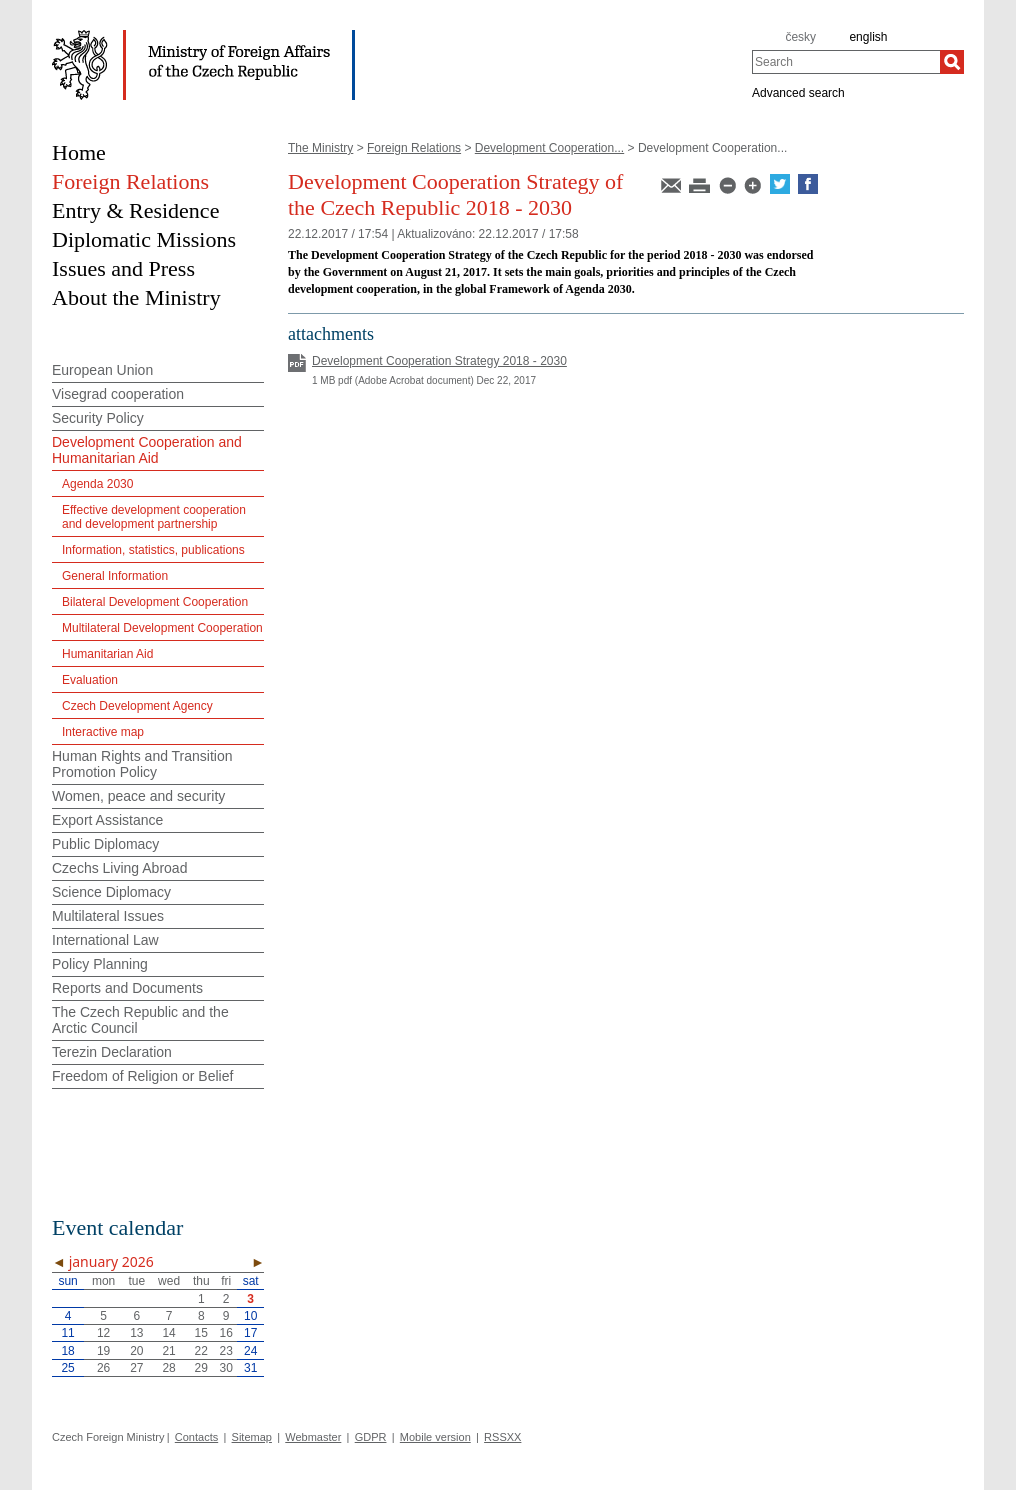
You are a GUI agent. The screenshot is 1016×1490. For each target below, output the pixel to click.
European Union (102, 370)
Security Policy (98, 418)
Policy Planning (100, 964)
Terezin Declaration (112, 1052)
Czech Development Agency (137, 706)
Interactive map (103, 732)
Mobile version (435, 1437)
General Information (115, 576)
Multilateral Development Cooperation (162, 628)
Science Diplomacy (111, 892)
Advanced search (798, 92)
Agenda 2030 (97, 484)
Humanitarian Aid (107, 654)
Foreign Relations (414, 148)
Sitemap (252, 1437)
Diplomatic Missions (144, 239)
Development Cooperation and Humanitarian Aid (147, 450)
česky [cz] (800, 37)
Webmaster (313, 1437)
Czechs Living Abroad (119, 868)
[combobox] (846, 62)
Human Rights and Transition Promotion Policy (142, 764)
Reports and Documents (127, 988)
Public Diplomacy (105, 844)
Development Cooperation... (549, 148)
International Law (105, 940)
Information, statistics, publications (153, 550)
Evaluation (90, 680)
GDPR (371, 1437)
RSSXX (502, 1437)
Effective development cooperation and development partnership (154, 517)
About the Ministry (136, 297)
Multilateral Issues (108, 916)
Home (79, 152)
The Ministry (320, 148)
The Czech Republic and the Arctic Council (140, 1020)
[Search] (952, 62)
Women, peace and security (138, 796)
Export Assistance (107, 820)
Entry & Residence (135, 210)
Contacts (196, 1437)
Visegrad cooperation (118, 394)
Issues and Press (123, 268)
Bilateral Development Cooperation (155, 602)
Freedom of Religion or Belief (142, 1076)
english (868, 37)
